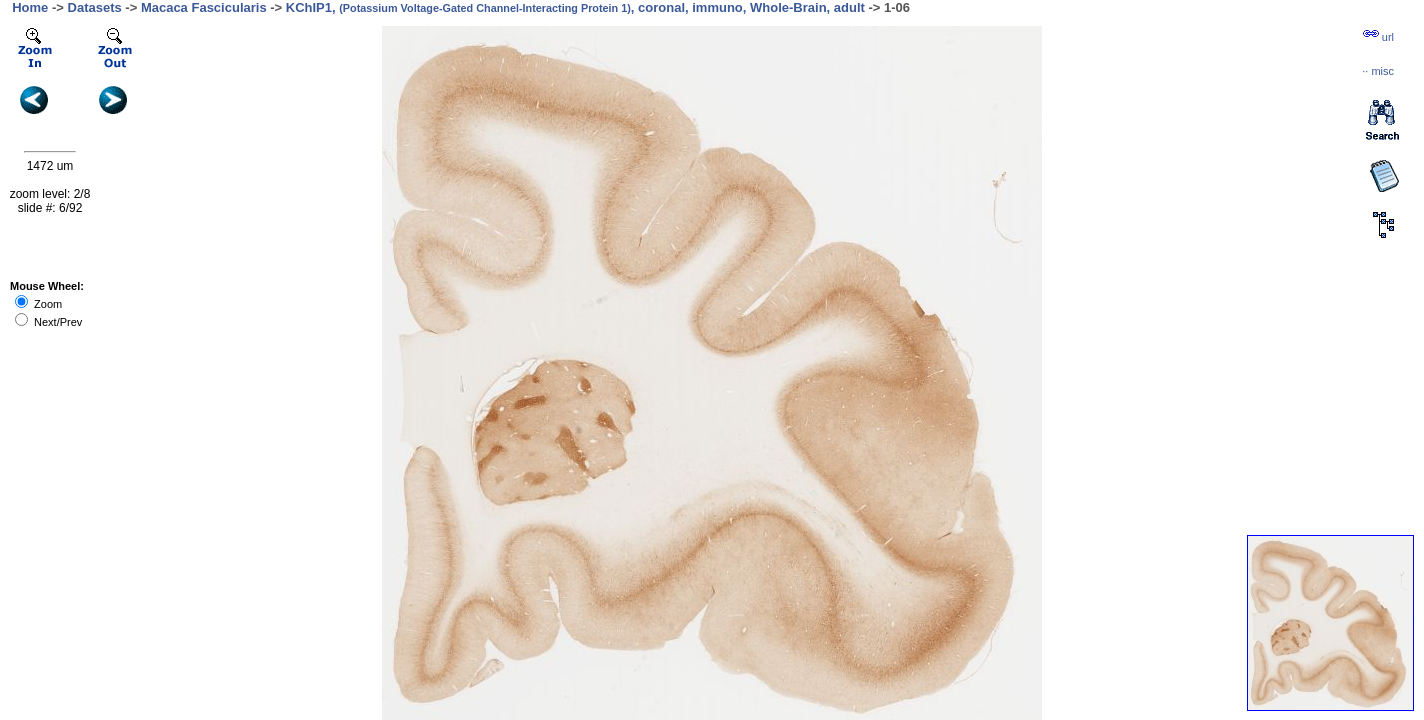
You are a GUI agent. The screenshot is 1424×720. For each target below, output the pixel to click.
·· (1378, 71)
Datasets (95, 7)
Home (30, 7)
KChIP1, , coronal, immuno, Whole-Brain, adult (575, 7)
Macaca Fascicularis (204, 7)
